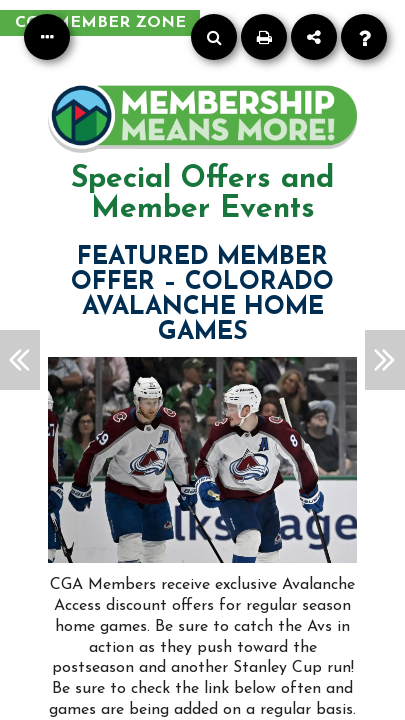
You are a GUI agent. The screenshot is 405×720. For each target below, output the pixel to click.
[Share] (314, 37)
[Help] (364, 37)
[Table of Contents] (47, 37)
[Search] (214, 37)
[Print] (264, 37)
